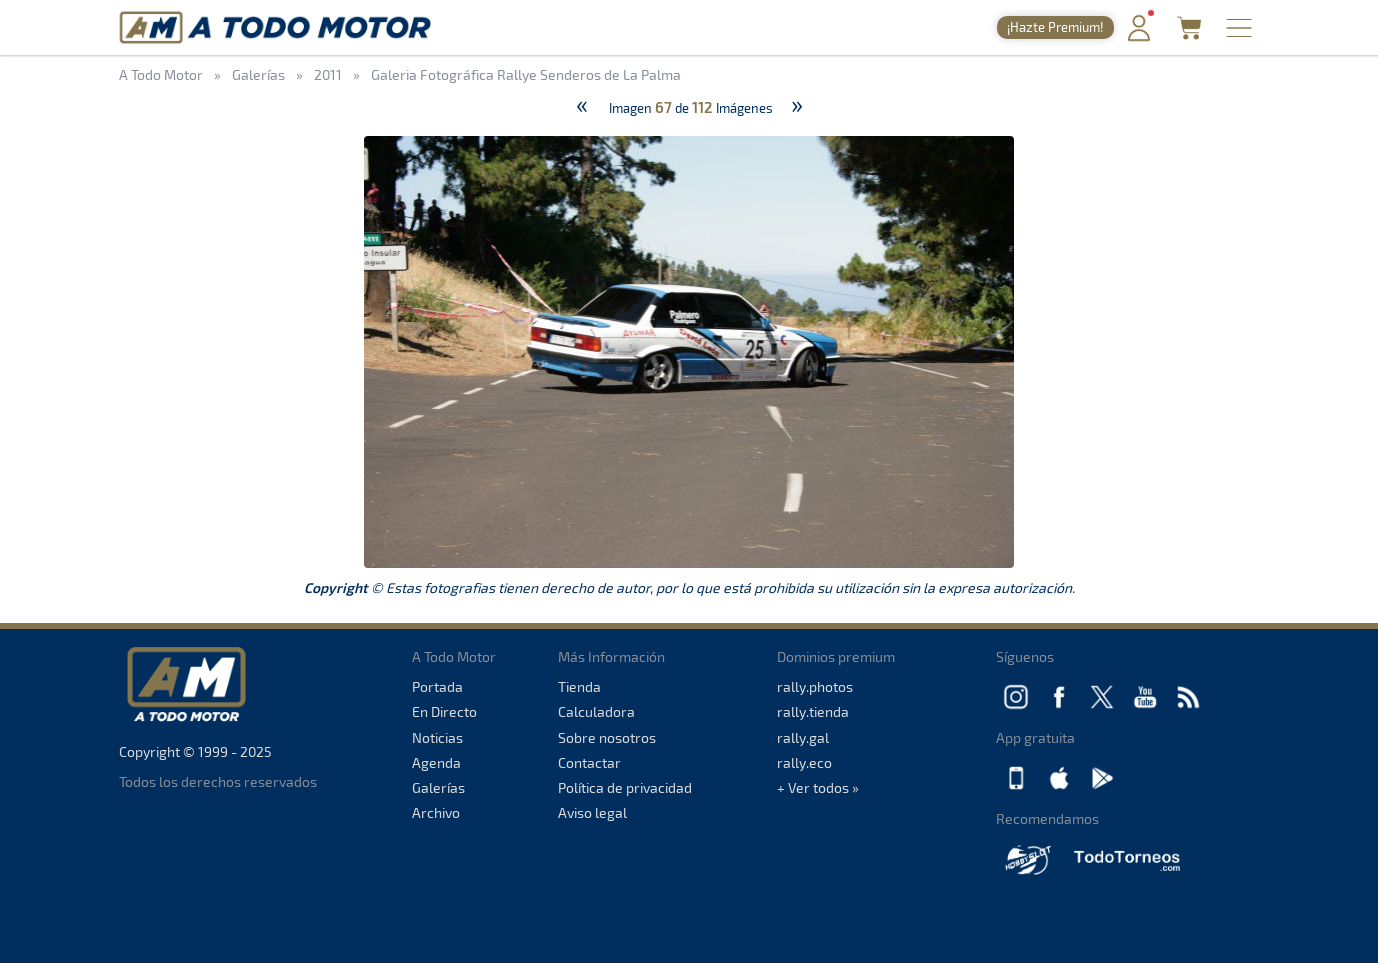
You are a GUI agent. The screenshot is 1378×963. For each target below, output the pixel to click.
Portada (437, 686)
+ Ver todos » (818, 787)
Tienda (579, 686)
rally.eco (804, 762)
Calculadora (596, 711)
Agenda (436, 762)
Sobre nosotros (607, 737)
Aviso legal (592, 812)
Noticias (437, 737)
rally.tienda (813, 711)
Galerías (438, 787)
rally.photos (815, 686)
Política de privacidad (625, 787)
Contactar (589, 762)
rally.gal (803, 737)
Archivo (436, 812)
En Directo (444, 711)
